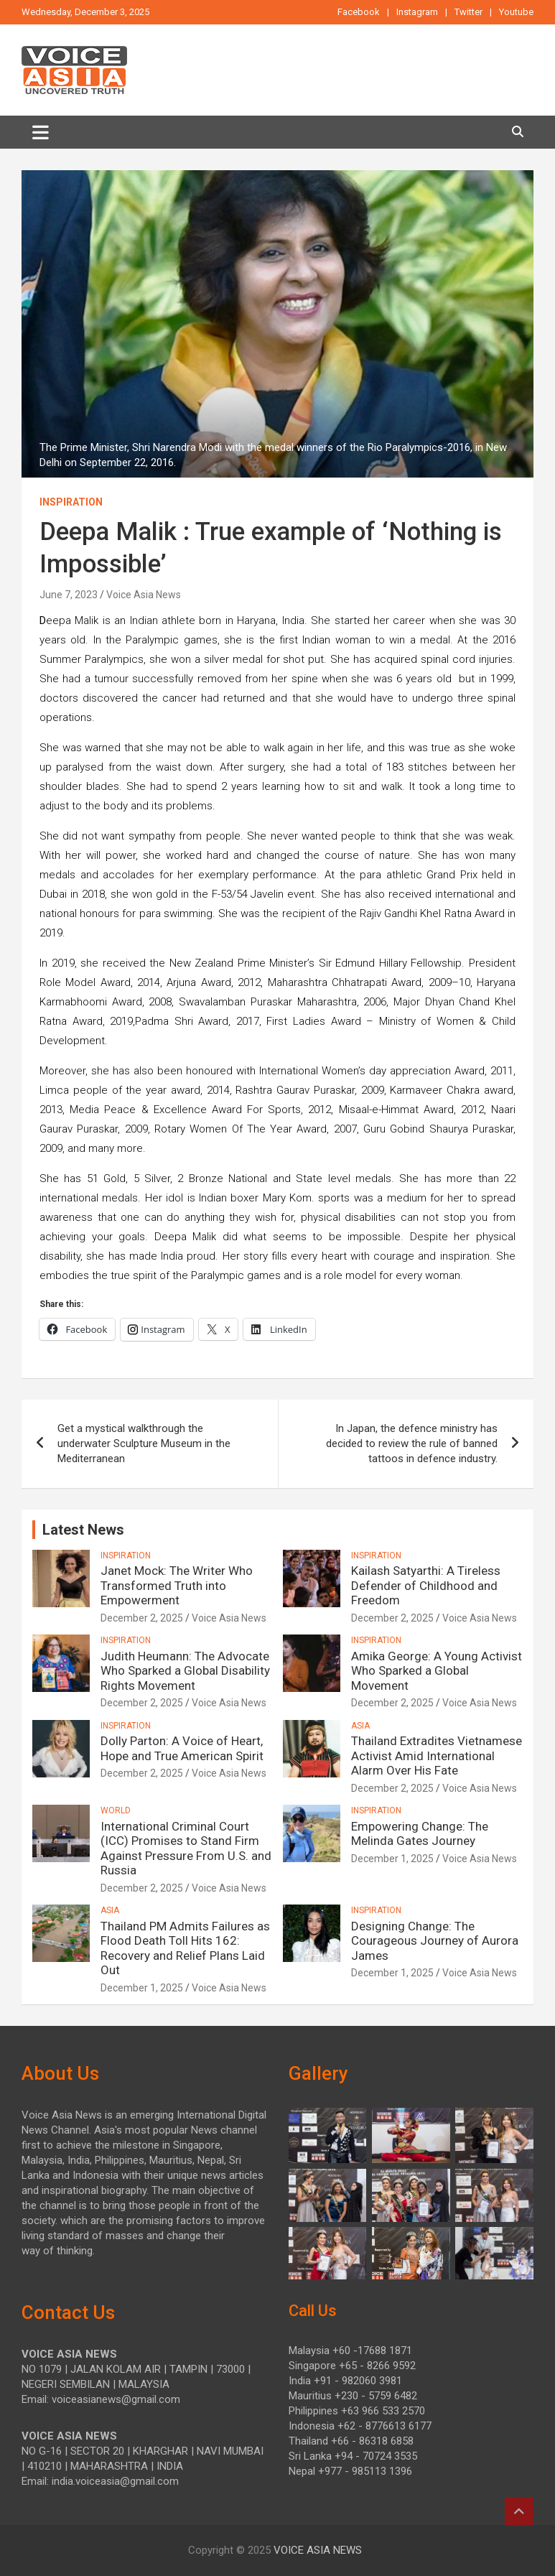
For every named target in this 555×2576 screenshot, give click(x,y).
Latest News (83, 1529)
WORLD (116, 1810)
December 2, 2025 (142, 1618)
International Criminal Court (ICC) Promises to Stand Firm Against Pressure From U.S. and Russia (186, 1848)
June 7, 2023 (68, 594)
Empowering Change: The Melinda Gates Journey (419, 1833)
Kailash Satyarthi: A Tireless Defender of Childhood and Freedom (425, 1585)
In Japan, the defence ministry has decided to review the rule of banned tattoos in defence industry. (412, 1443)
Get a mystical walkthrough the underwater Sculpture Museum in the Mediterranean (143, 1443)
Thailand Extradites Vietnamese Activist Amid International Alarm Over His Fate (436, 1755)
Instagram (417, 11)
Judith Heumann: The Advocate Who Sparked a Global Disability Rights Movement (185, 1671)
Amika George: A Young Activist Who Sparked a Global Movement (436, 1671)
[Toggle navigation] (41, 132)
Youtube (516, 11)
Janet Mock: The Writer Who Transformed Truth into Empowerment (177, 1585)
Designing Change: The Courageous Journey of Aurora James (434, 1941)
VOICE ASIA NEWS (318, 2550)
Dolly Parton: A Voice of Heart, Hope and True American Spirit (182, 1748)
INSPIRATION (71, 502)
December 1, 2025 (392, 1858)
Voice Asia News (143, 594)
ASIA (360, 1726)
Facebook (358, 11)
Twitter (468, 11)
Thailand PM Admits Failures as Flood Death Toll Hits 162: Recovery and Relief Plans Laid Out (185, 1948)
